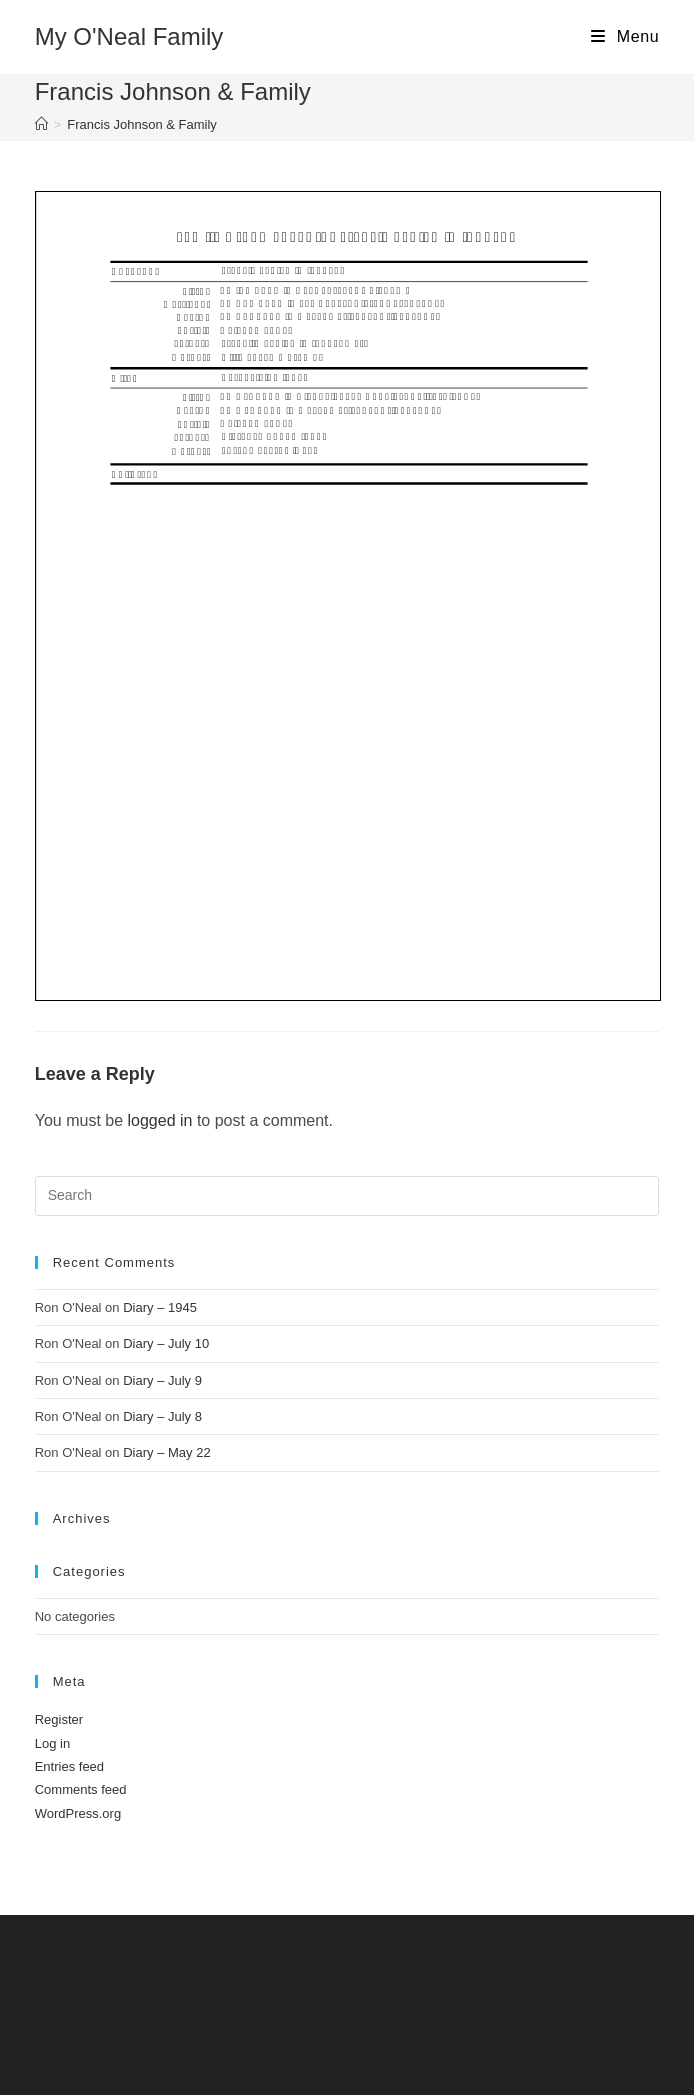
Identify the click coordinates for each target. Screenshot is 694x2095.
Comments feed (81, 1789)
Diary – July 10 (166, 1343)
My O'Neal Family (129, 36)
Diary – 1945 (160, 1307)
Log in (52, 1743)
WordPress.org (78, 1813)
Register (59, 1719)
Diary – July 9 (162, 1380)
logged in (160, 1120)
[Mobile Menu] (625, 37)
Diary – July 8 (162, 1416)
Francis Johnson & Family (142, 124)
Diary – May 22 (166, 1452)
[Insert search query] (347, 1196)
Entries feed (69, 1766)
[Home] (41, 124)
